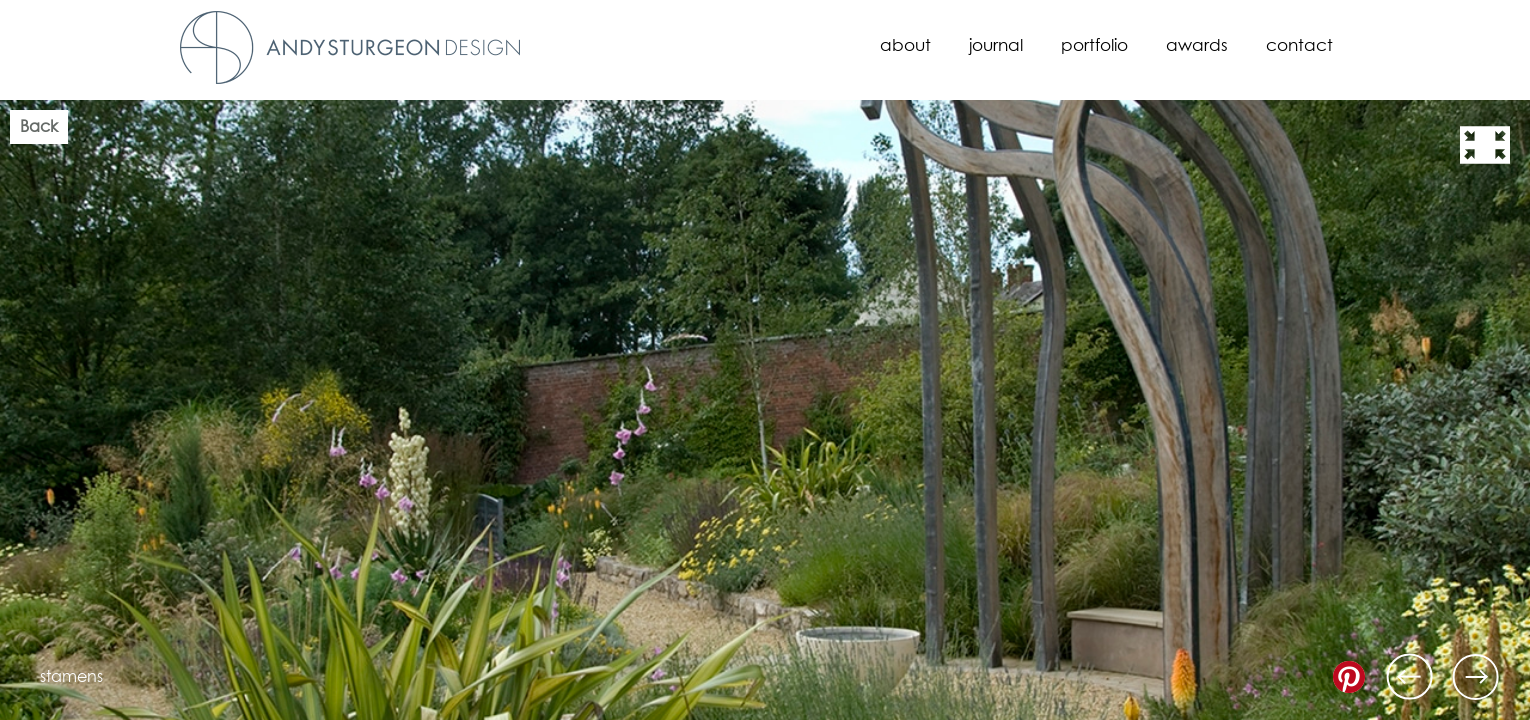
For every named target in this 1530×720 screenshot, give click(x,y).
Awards (1197, 46)
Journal (996, 46)
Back (39, 127)
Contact (1299, 46)
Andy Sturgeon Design (350, 47)
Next (1476, 677)
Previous (1410, 677)
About (905, 46)
